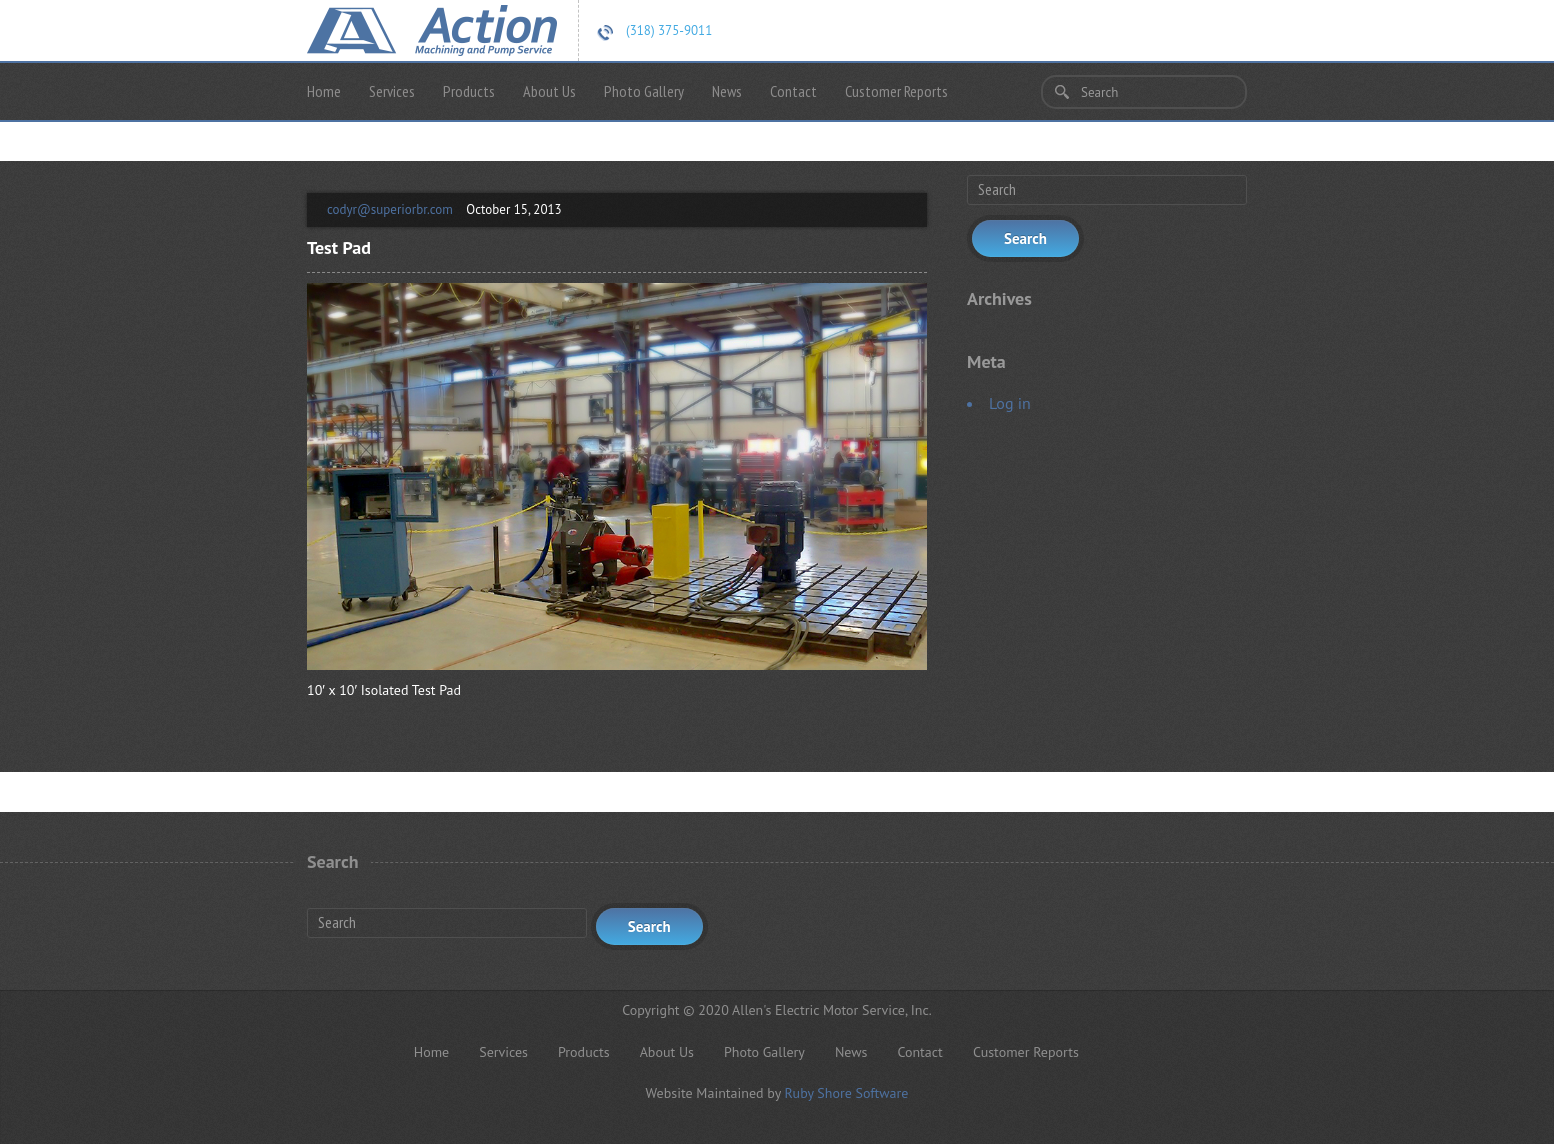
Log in (1010, 403)
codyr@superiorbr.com (390, 209)
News (727, 91)
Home (324, 91)
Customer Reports (896, 91)
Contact (793, 91)
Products (469, 91)
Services (392, 91)
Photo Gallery (644, 91)
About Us (549, 91)
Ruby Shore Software (846, 1093)
